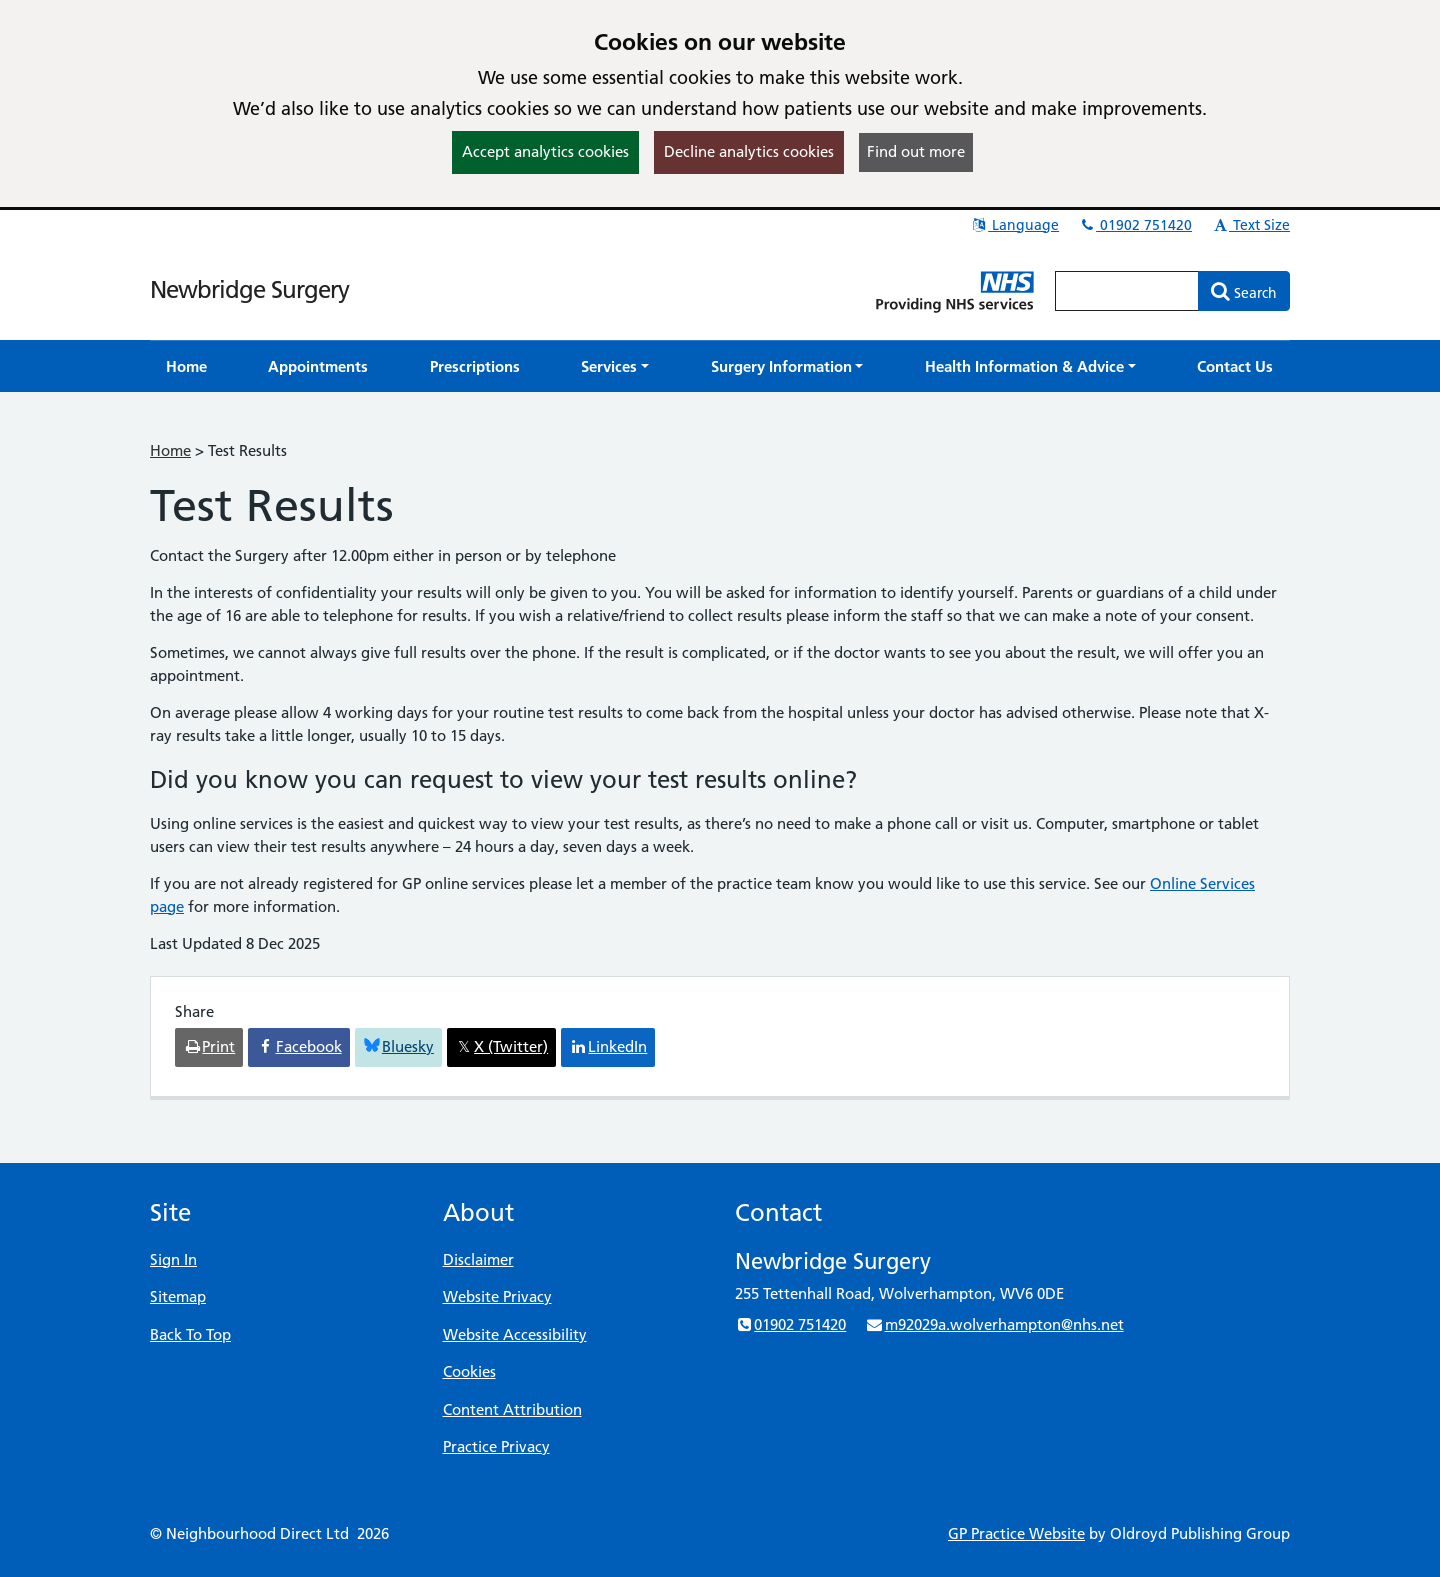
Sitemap (178, 1296)
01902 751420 (1135, 225)
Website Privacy (497, 1296)
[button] (615, 366)
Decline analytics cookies (749, 151)
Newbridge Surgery (249, 289)
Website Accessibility (515, 1334)
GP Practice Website (1016, 1533)
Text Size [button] (1250, 225)
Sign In (173, 1259)
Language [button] (1014, 225)
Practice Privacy (496, 1446)
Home (170, 450)
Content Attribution (512, 1409)
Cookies (469, 1371)
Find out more (916, 151)
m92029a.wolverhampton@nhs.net (994, 1324)
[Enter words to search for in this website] (1127, 291)
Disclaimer (478, 1259)
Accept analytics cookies (545, 151)
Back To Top (190, 1334)
